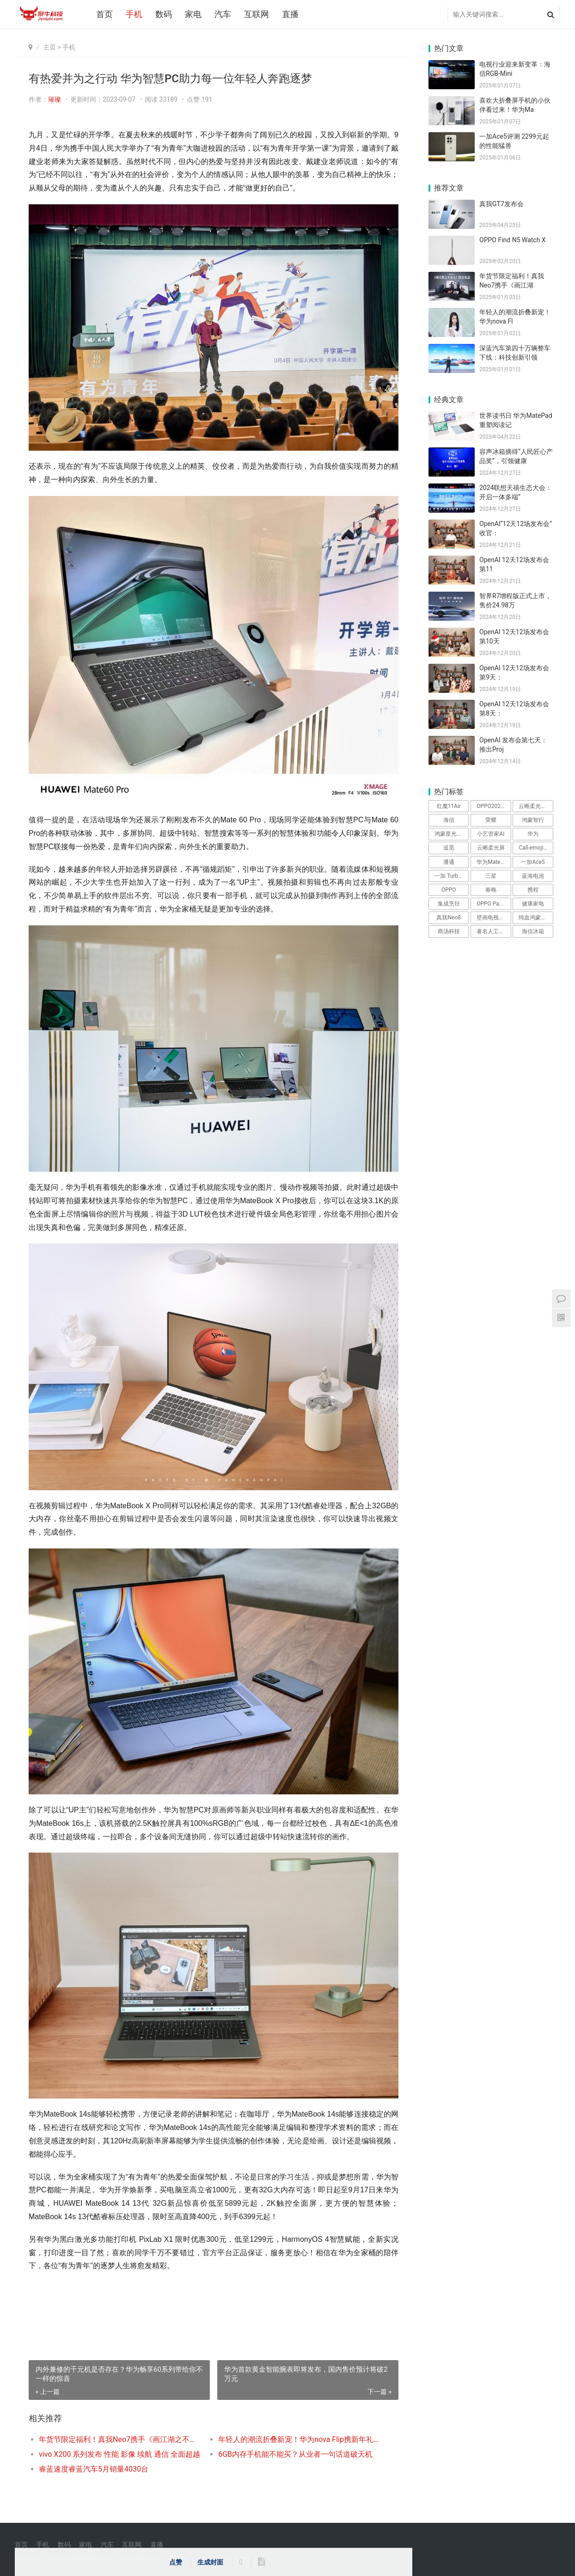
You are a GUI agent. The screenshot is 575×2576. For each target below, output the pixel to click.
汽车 (222, 14)
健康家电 (533, 903)
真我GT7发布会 (501, 204)
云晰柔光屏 (491, 847)
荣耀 (490, 820)
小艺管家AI (490, 834)
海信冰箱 (533, 931)
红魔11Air (449, 806)
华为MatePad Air (494, 862)
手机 (134, 14)
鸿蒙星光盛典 (451, 834)
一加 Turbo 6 (450, 876)
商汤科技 (449, 931)
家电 (193, 14)
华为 (532, 834)
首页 (104, 14)
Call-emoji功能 (536, 847)
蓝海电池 (533, 876)
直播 (290, 14)
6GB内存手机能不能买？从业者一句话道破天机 (295, 2454)
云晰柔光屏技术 (536, 806)
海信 (448, 820)
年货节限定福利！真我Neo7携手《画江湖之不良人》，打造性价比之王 (119, 2439)
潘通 (448, 862)
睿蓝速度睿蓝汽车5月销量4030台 (93, 2469)
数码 (163, 14)
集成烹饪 (449, 903)
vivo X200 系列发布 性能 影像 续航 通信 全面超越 (119, 2454)
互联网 (256, 14)
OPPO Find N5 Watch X (512, 240)
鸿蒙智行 (533, 820)
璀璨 (54, 99)
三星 (490, 876)
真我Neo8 (448, 917)
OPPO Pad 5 (492, 903)
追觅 (448, 847)
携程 (532, 890)
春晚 (490, 890)
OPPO (448, 890)
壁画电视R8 (491, 917)
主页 (49, 47)
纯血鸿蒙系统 (535, 917)
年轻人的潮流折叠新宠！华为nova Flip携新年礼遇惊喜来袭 (298, 2439)
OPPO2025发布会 (494, 806)
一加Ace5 (532, 862)
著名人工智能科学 (494, 931)
